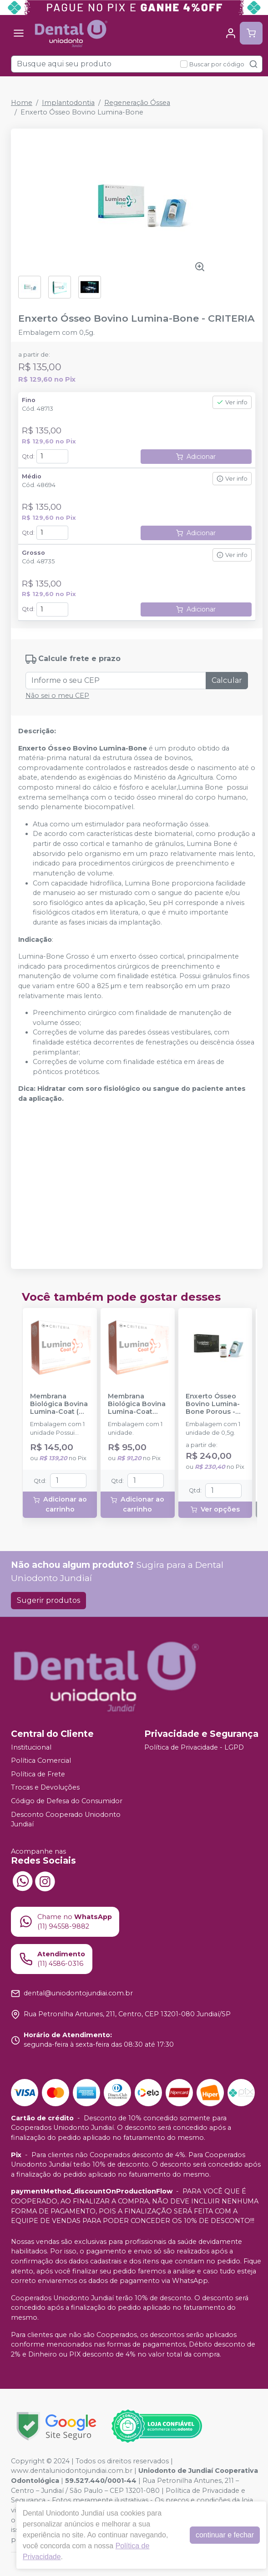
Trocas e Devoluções (45, 1788)
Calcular (227, 680)
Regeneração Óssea (137, 103)
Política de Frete (38, 1774)
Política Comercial (41, 1760)
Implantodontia (68, 103)
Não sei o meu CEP (57, 695)
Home (21, 103)
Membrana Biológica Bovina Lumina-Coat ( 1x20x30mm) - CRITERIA (59, 1404)
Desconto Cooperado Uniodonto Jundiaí (66, 1819)
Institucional (31, 1747)
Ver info (232, 402)
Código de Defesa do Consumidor (66, 1801)
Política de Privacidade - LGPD (194, 1747)
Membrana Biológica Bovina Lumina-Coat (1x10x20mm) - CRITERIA (137, 1404)
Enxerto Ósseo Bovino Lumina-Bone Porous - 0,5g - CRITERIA (213, 1404)
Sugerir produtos (48, 1600)
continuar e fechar (225, 2535)
